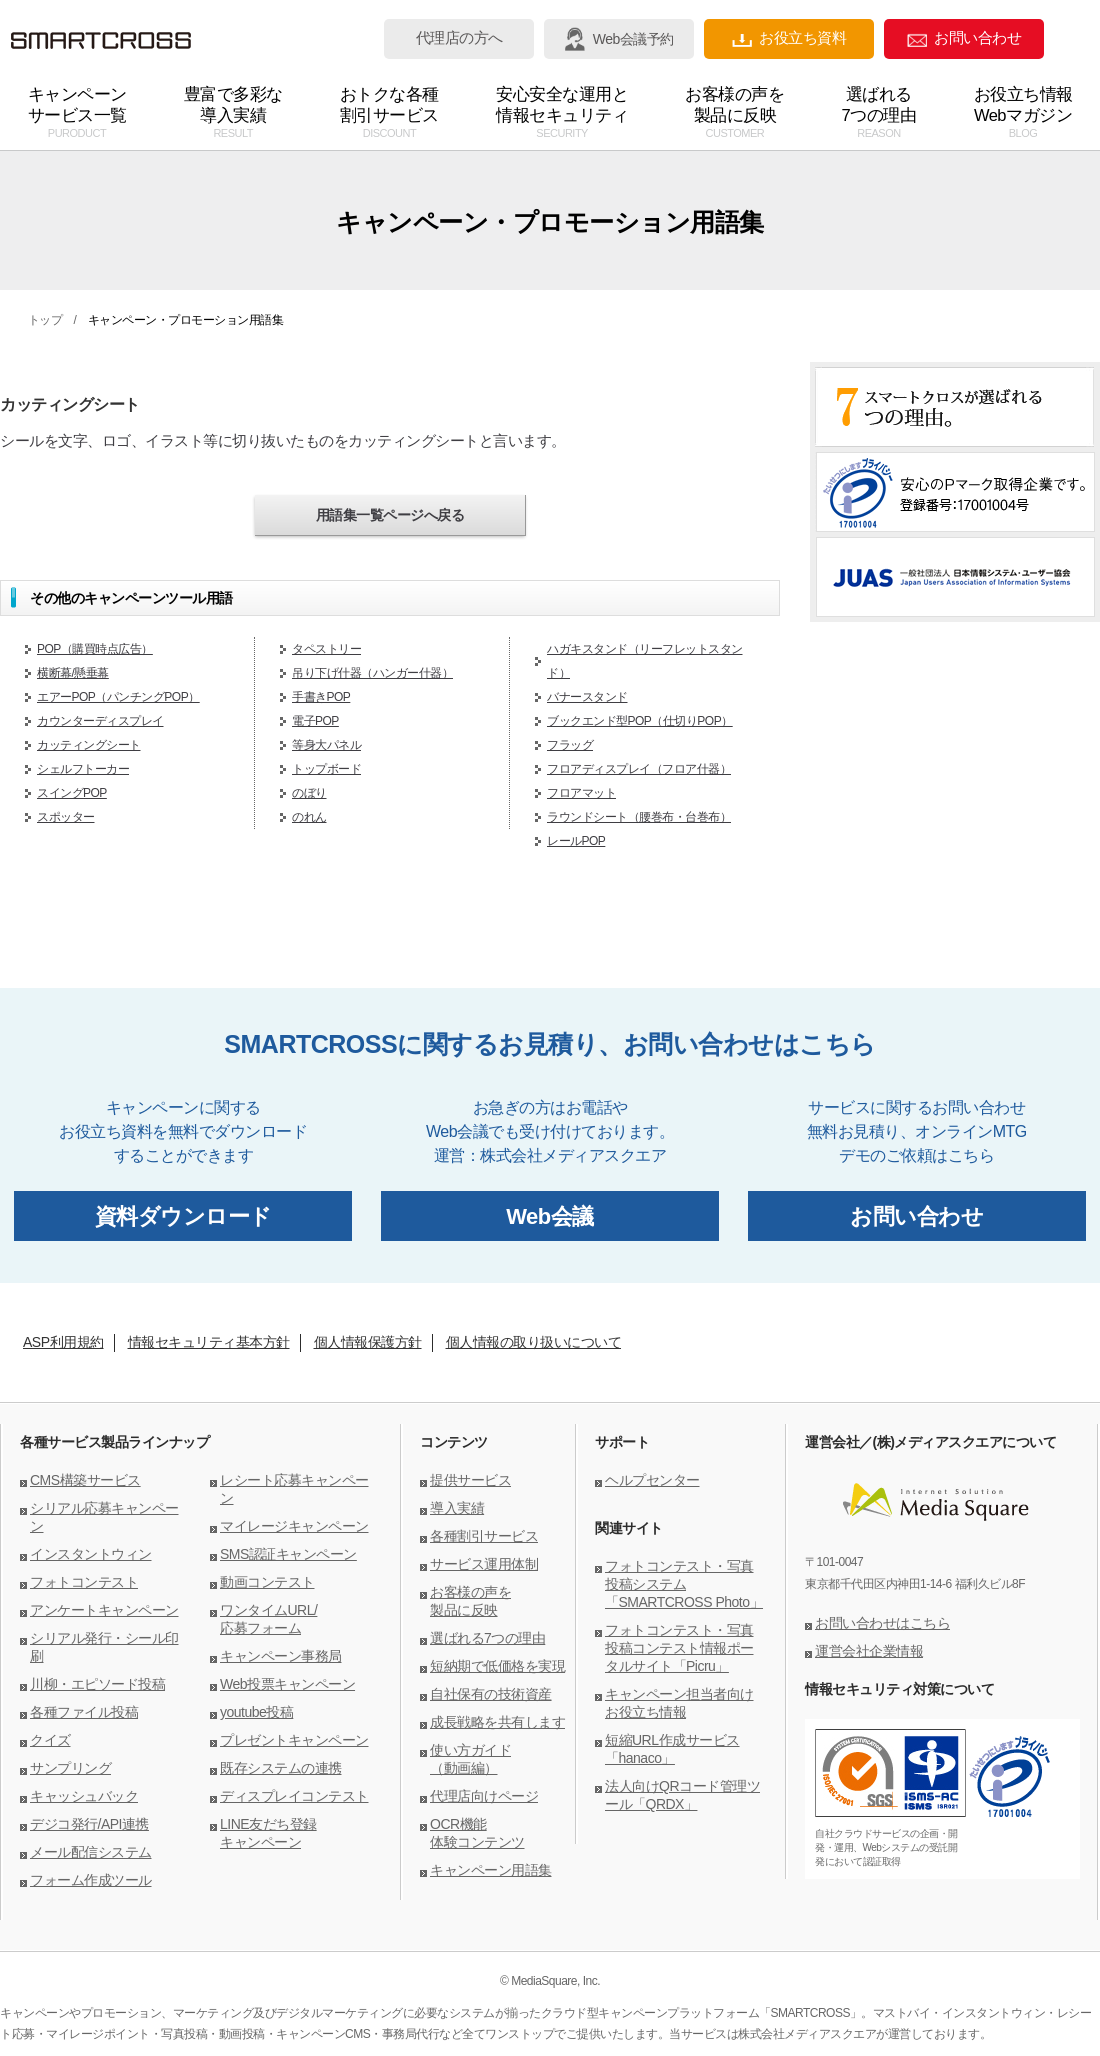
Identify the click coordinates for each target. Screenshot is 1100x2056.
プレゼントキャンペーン (294, 1740)
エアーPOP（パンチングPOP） (118, 697)
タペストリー (326, 649)
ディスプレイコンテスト (294, 1796)
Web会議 (550, 1216)
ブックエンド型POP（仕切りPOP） (640, 721)
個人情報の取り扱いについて (534, 1342)
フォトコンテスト (84, 1582)
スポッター (66, 817)
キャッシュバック (84, 1796)
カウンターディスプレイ (100, 721)
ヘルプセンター (652, 1480)
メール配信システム (91, 1852)
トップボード (326, 769)
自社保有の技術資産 (491, 1694)
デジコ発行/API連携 (89, 1824)
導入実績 (457, 1508)
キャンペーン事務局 (281, 1656)
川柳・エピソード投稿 (97, 1684)
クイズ (50, 1740)
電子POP (315, 721)
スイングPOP (72, 793)
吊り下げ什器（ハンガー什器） (372, 673)
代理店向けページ (484, 1796)
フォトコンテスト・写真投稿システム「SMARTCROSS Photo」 (684, 1584)
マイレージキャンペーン (294, 1526)
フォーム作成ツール (91, 1880)
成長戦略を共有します (497, 1722)
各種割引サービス (484, 1536)
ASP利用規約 (63, 1342)
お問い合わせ (964, 38)
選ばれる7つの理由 (487, 1638)
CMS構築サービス (85, 1480)
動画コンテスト (267, 1582)
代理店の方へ (459, 38)
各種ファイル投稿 (84, 1712)
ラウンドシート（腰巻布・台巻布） (639, 817)
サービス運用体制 (484, 1564)
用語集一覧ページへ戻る (390, 515)
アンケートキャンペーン (104, 1610)
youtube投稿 (256, 1712)
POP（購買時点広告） (95, 649)
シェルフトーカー (83, 769)
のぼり (309, 793)
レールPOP (576, 841)
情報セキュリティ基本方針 (209, 1342)
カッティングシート (89, 745)
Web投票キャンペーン (287, 1684)
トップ (45, 320)
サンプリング (70, 1768)
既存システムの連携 (281, 1768)
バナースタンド (587, 697)
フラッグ (570, 745)
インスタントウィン (91, 1554)
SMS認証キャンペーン (288, 1554)
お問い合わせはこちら (882, 1623)
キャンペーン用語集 (491, 1870)
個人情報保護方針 (368, 1342)
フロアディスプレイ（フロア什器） (639, 769)
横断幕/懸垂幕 (73, 673)
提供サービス (470, 1480)
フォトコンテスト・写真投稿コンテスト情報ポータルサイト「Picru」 (679, 1648)
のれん (309, 817)
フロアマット (581, 793)
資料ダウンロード (183, 1216)
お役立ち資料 (789, 38)
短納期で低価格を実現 (497, 1666)
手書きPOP (321, 697)
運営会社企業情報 (869, 1651)
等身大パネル (326, 745)
